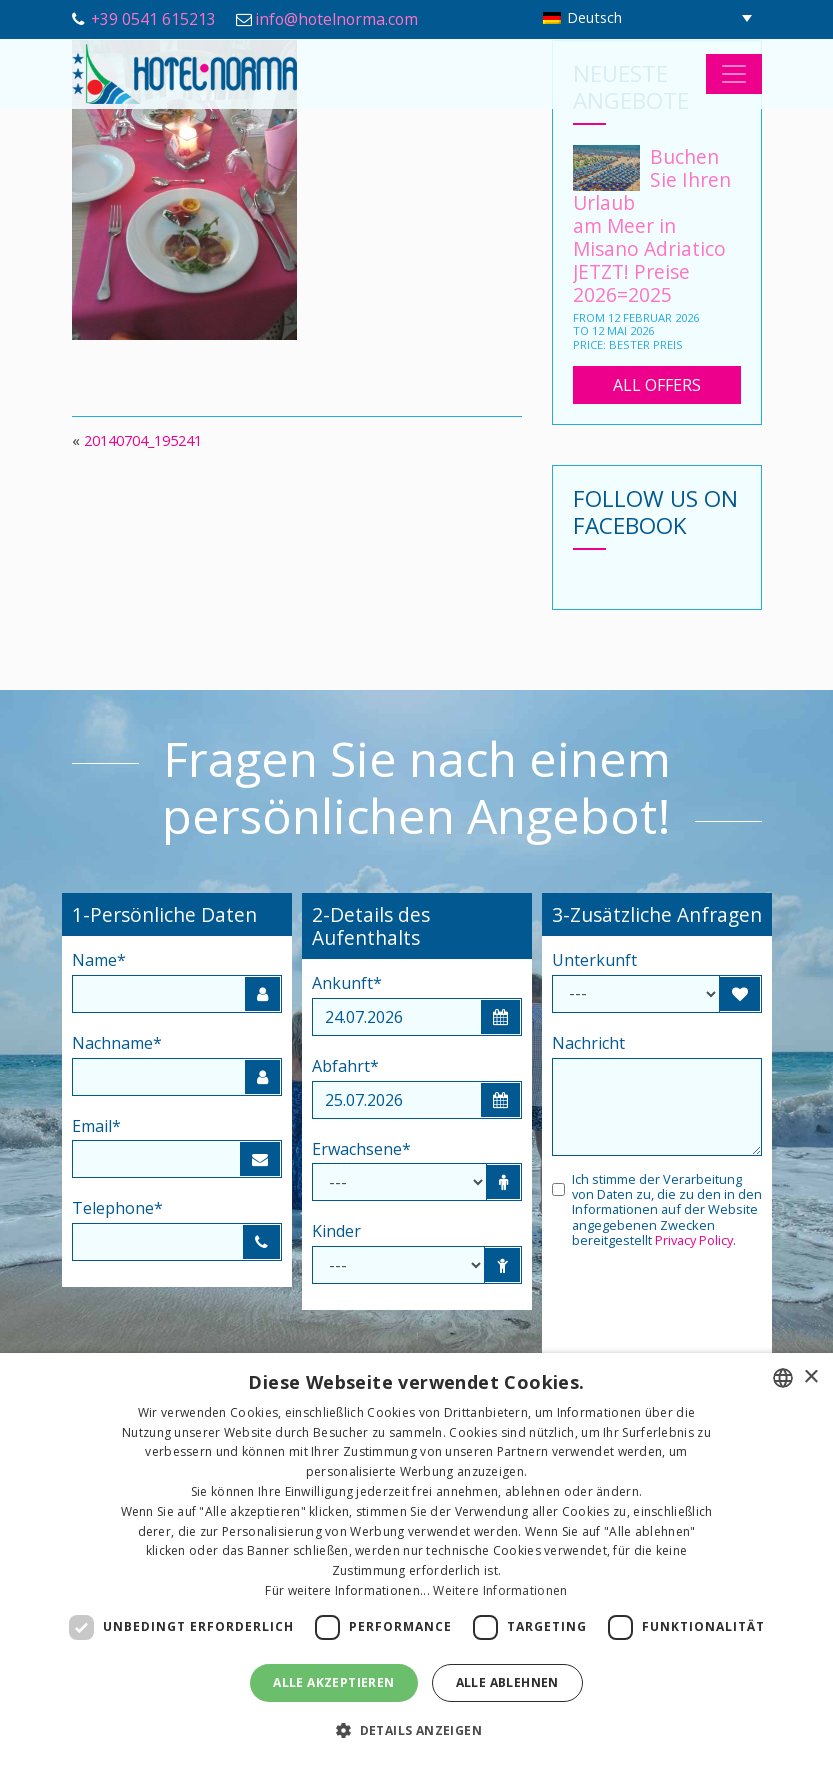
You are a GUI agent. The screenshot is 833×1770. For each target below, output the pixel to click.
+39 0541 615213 (153, 19)
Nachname (117, 1043)
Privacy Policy (694, 1240)
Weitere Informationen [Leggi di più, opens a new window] (500, 1590)
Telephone (117, 1208)
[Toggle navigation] (734, 74)
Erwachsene (361, 1149)
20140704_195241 (143, 440)
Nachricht (588, 1043)
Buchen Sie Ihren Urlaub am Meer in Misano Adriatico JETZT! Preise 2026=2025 (652, 225)
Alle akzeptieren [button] (333, 1682)
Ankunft (347, 983)
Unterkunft (594, 960)
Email (96, 1126)
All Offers (657, 385)
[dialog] (416, 1561)
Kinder (336, 1231)
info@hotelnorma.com (336, 19)
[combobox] (783, 1378)
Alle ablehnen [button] (507, 1682)
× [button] (810, 1377)
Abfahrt (345, 1066)
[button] (416, 1731)
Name (99, 960)
